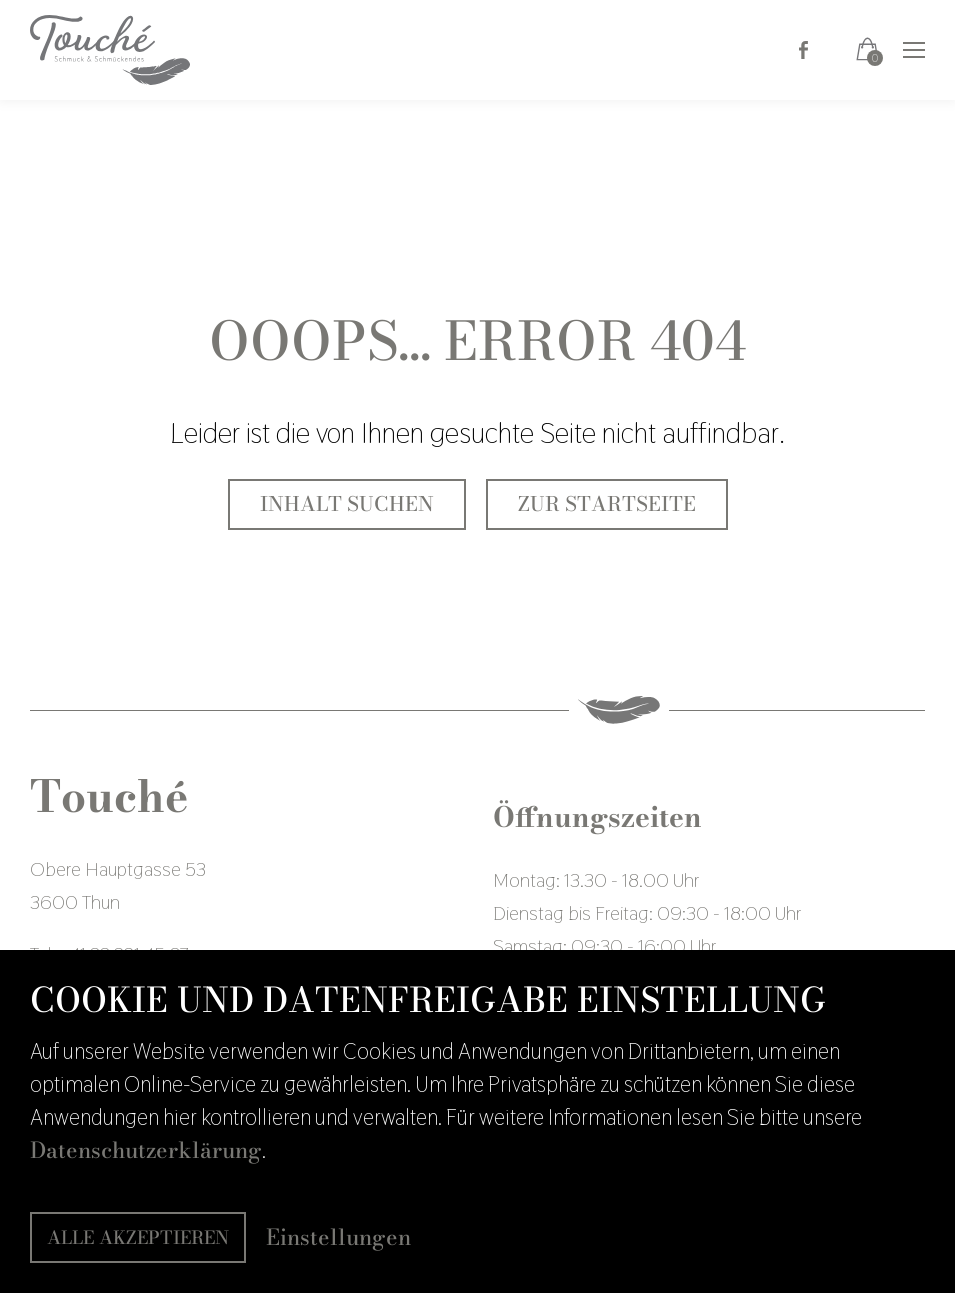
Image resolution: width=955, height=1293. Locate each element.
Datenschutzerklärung (146, 1150)
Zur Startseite (607, 504)
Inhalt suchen (347, 504)
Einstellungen (338, 1237)
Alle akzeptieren (138, 1237)
